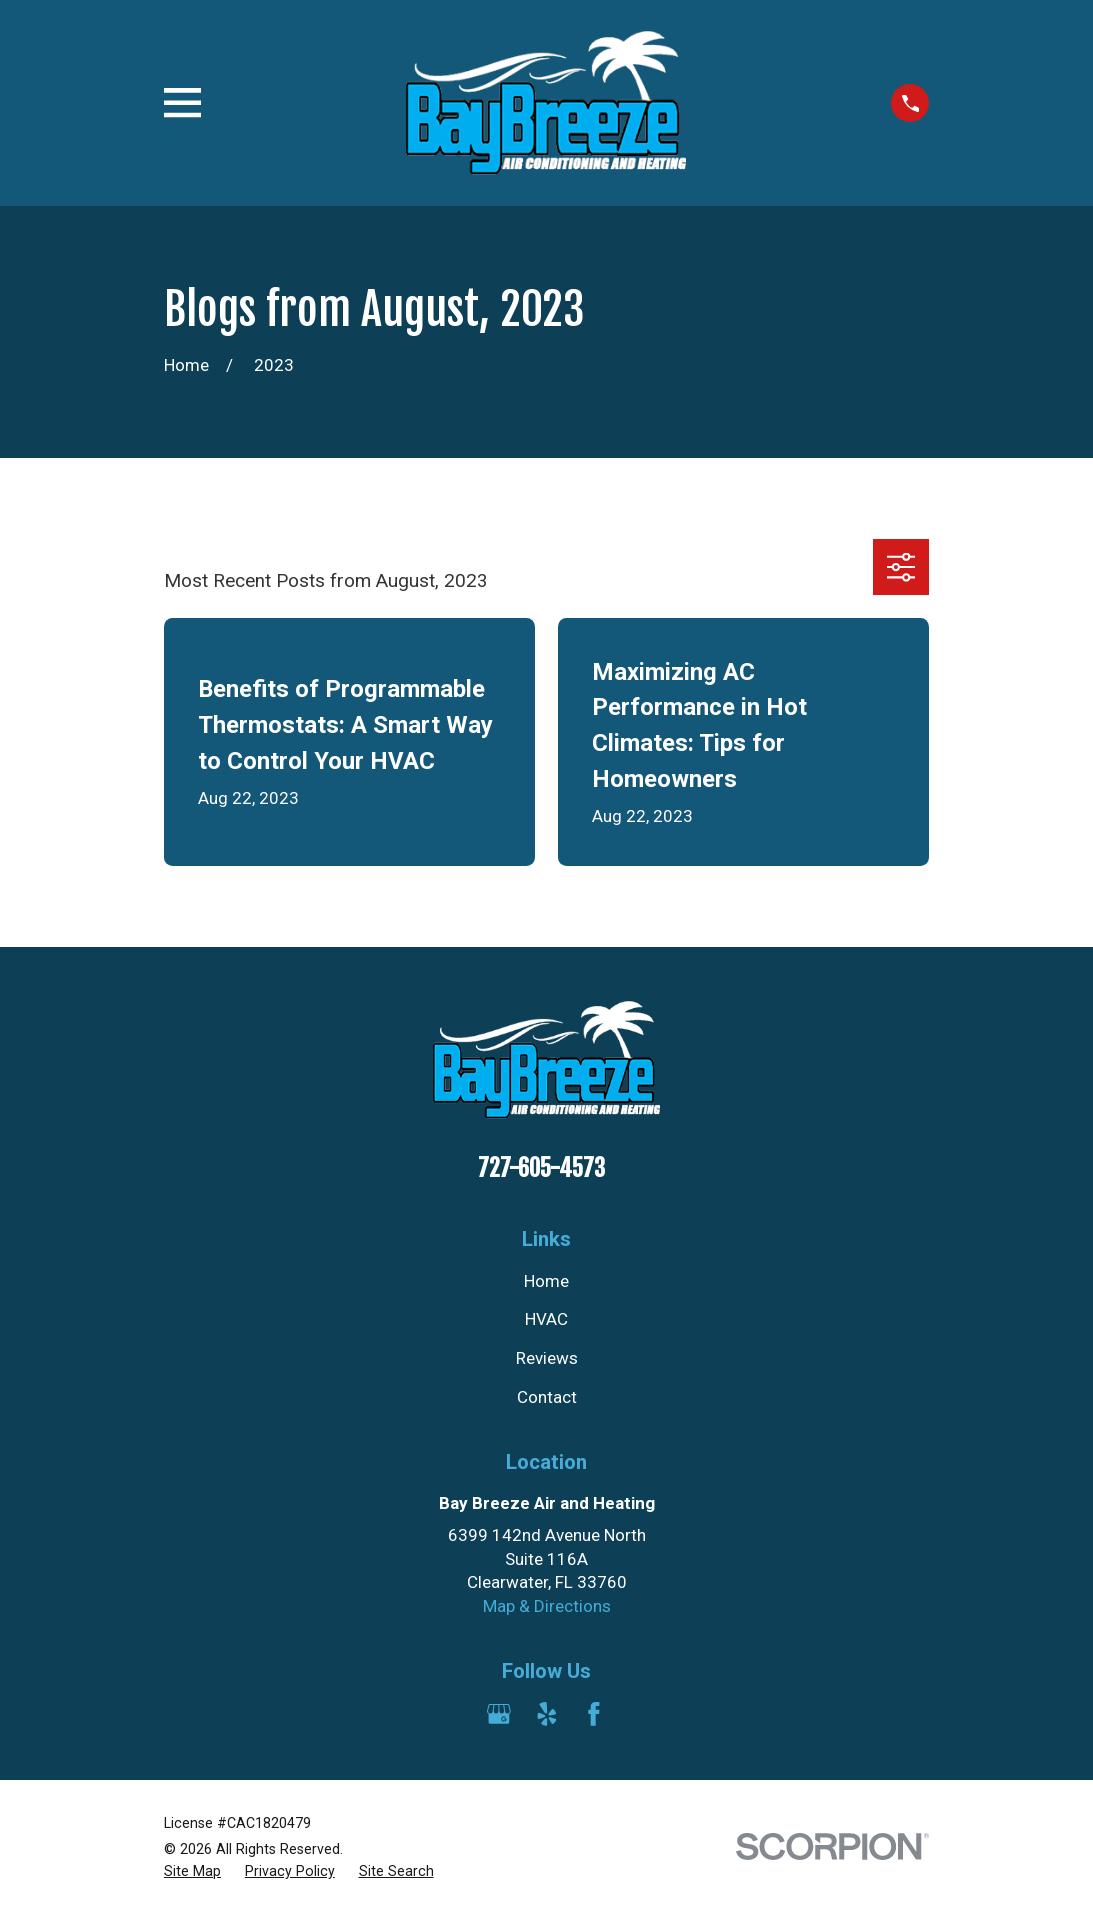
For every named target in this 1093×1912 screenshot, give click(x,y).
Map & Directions (547, 1606)
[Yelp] (547, 1714)
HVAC (546, 1319)
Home (546, 1281)
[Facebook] (594, 1714)
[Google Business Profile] (499, 1714)
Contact (547, 1397)
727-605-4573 (541, 1168)
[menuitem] (192, 1872)
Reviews (547, 1358)
